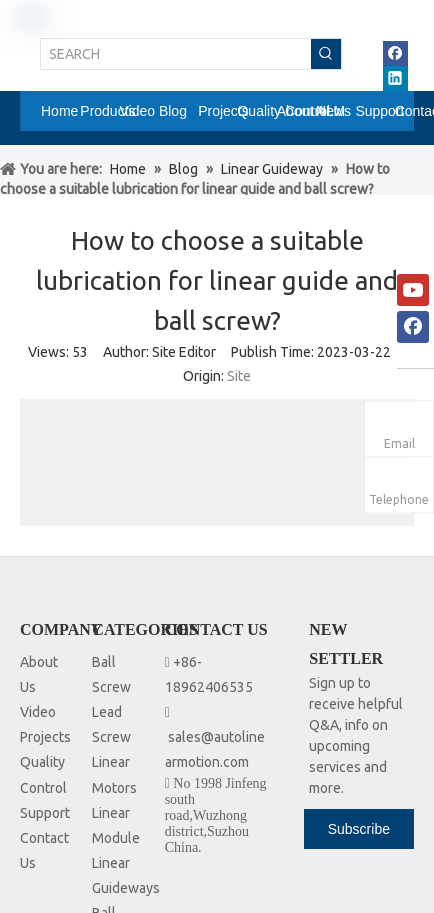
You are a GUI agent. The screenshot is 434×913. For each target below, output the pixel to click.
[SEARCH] (176, 54)
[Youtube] (413, 290)
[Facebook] (413, 327)
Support (45, 813)
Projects (45, 737)
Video (38, 712)
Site (239, 376)
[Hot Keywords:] (326, 54)
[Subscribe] (359, 829)
